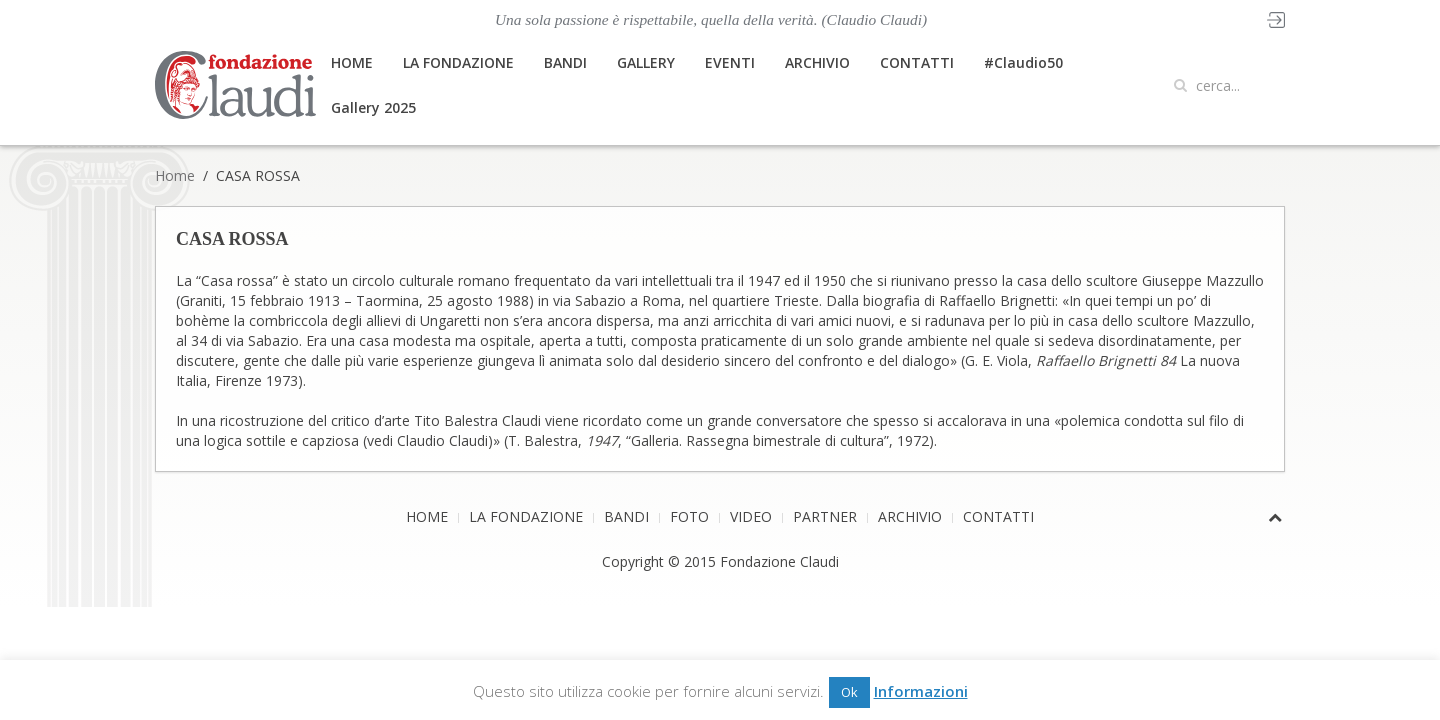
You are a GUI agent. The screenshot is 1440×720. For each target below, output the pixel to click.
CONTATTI (917, 62)
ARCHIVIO (817, 62)
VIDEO (751, 516)
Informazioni (921, 691)
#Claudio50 (1023, 62)
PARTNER (825, 516)
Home (175, 175)
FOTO (689, 516)
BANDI (565, 62)
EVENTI (730, 62)
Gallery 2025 (373, 107)
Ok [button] (849, 692)
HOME (352, 62)
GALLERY (646, 62)
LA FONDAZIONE (458, 62)
